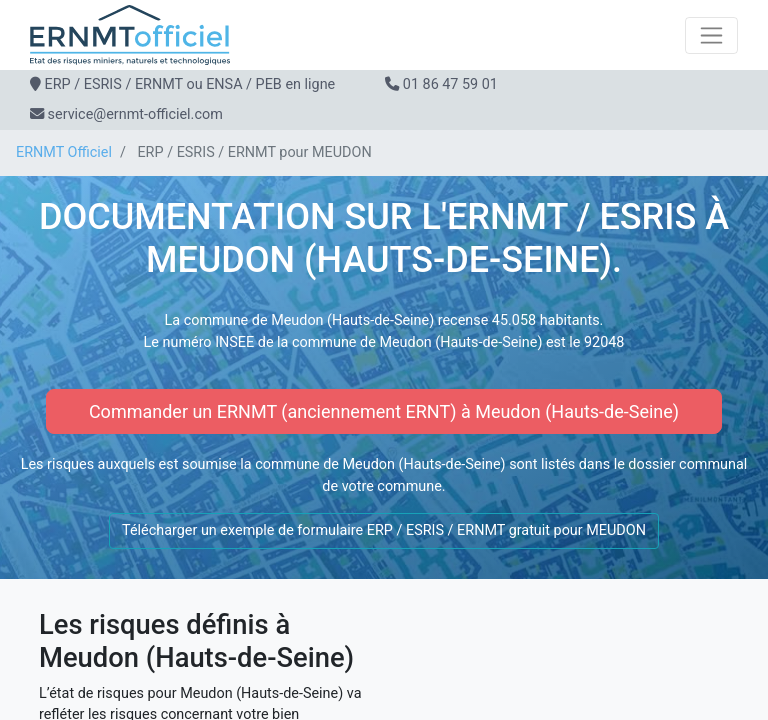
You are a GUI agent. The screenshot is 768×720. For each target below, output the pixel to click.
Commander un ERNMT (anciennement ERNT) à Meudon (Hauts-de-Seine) (384, 411)
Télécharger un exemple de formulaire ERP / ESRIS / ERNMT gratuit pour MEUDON (384, 530)
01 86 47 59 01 (450, 84)
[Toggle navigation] (711, 35)
